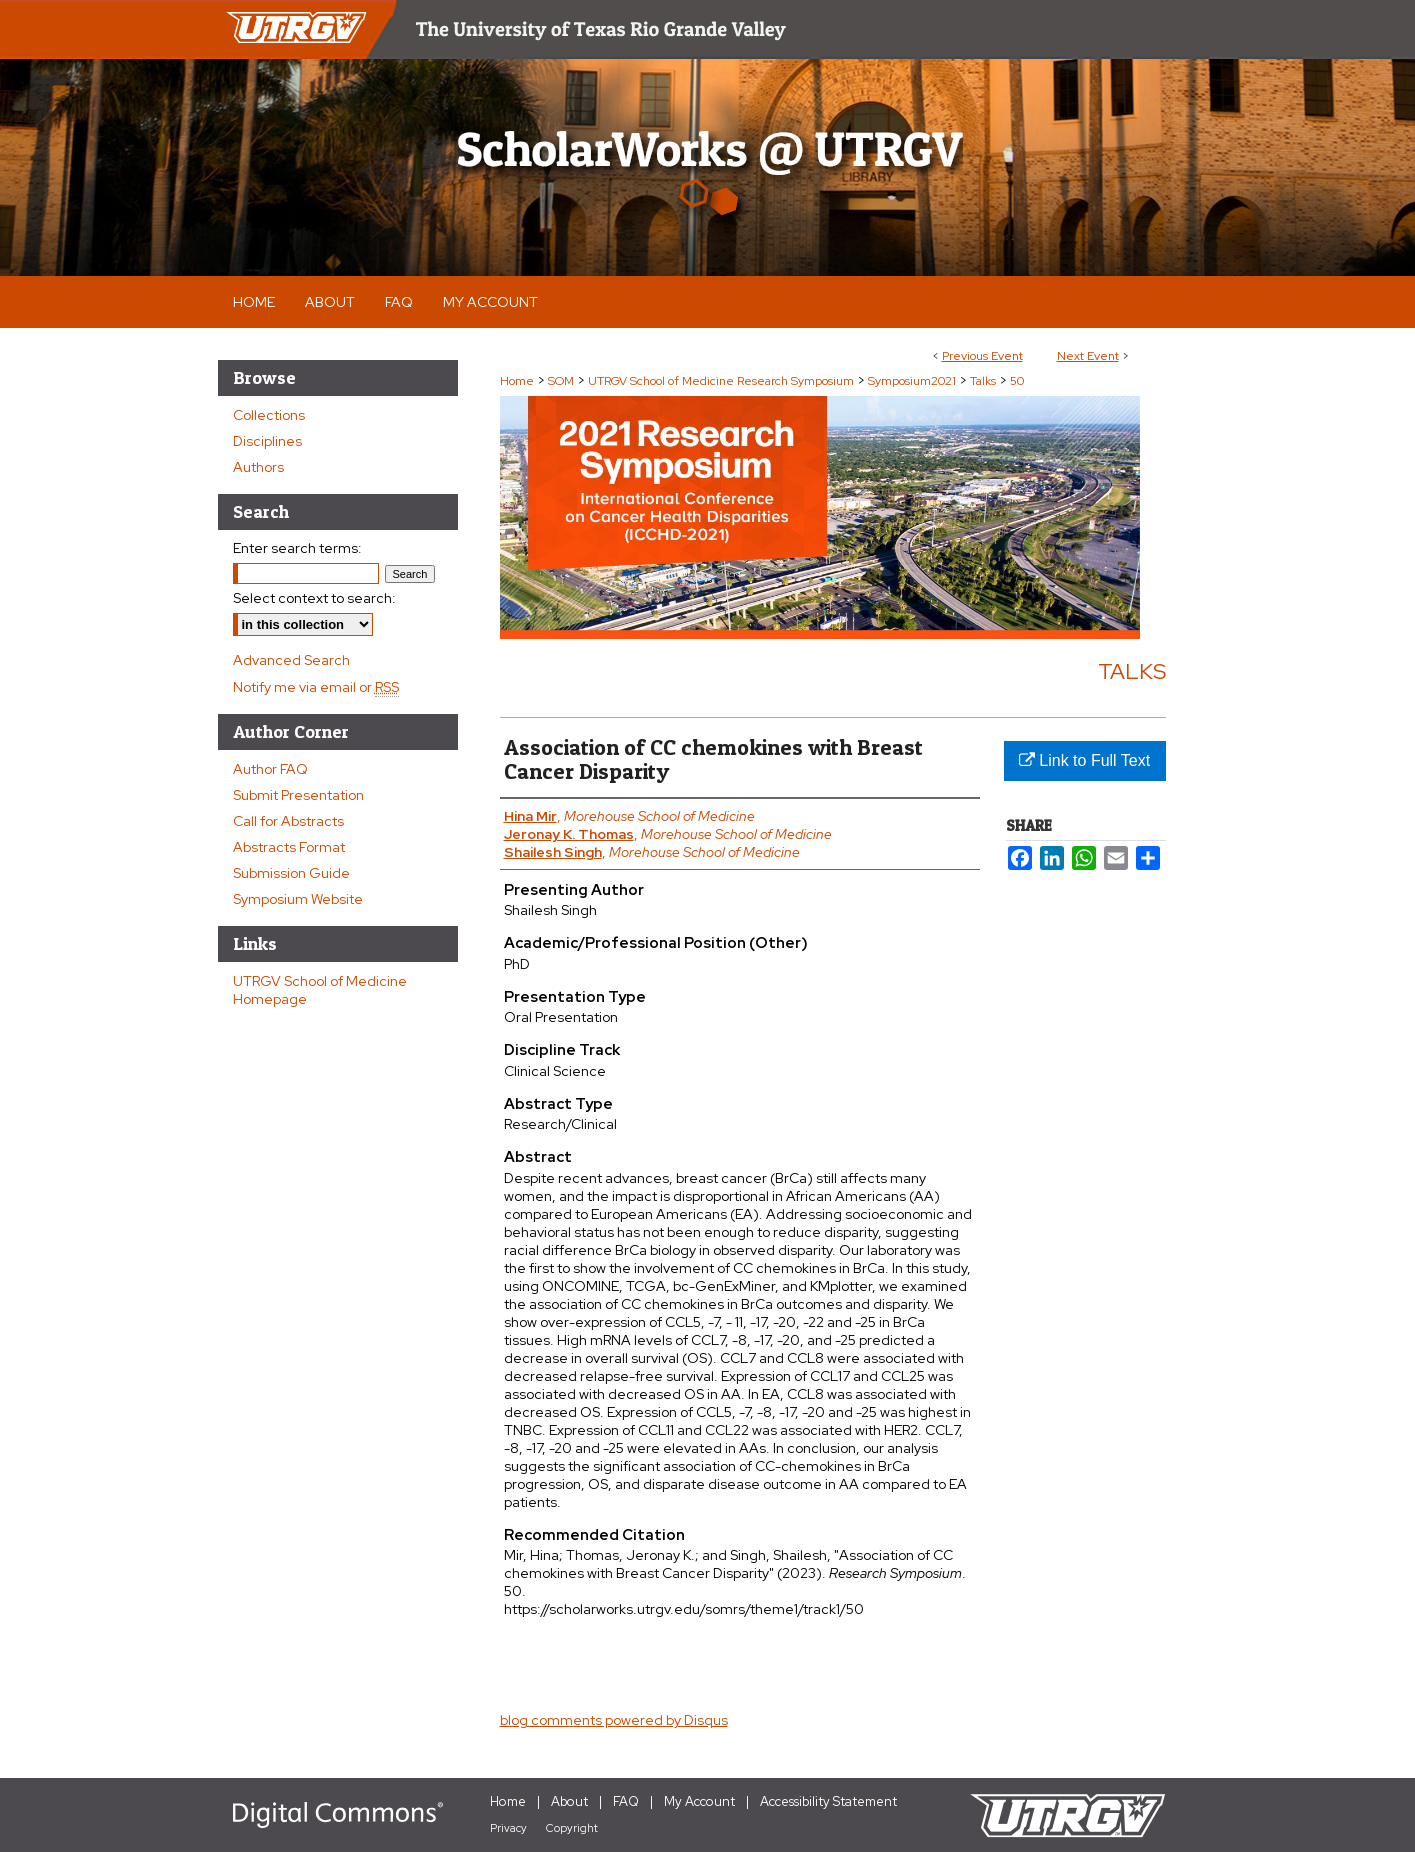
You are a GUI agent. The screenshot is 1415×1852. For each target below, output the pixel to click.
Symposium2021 (913, 381)
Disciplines (267, 441)
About (569, 1801)
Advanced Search (291, 660)
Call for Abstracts (288, 821)
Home (517, 381)
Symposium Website (298, 899)
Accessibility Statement (828, 1801)
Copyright (572, 1828)
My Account (699, 1801)
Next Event (1088, 356)
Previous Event (982, 356)
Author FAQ (270, 769)
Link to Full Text (1084, 760)
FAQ (626, 1801)
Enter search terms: (297, 548)
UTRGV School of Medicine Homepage (320, 990)
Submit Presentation (298, 795)
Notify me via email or (316, 687)
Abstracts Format (289, 847)
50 (1017, 381)
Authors (258, 467)
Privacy (508, 1828)
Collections (269, 415)
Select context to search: (314, 598)
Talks (984, 381)
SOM (562, 381)
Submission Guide (291, 873)
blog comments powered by (614, 1720)
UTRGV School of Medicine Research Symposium (722, 381)
